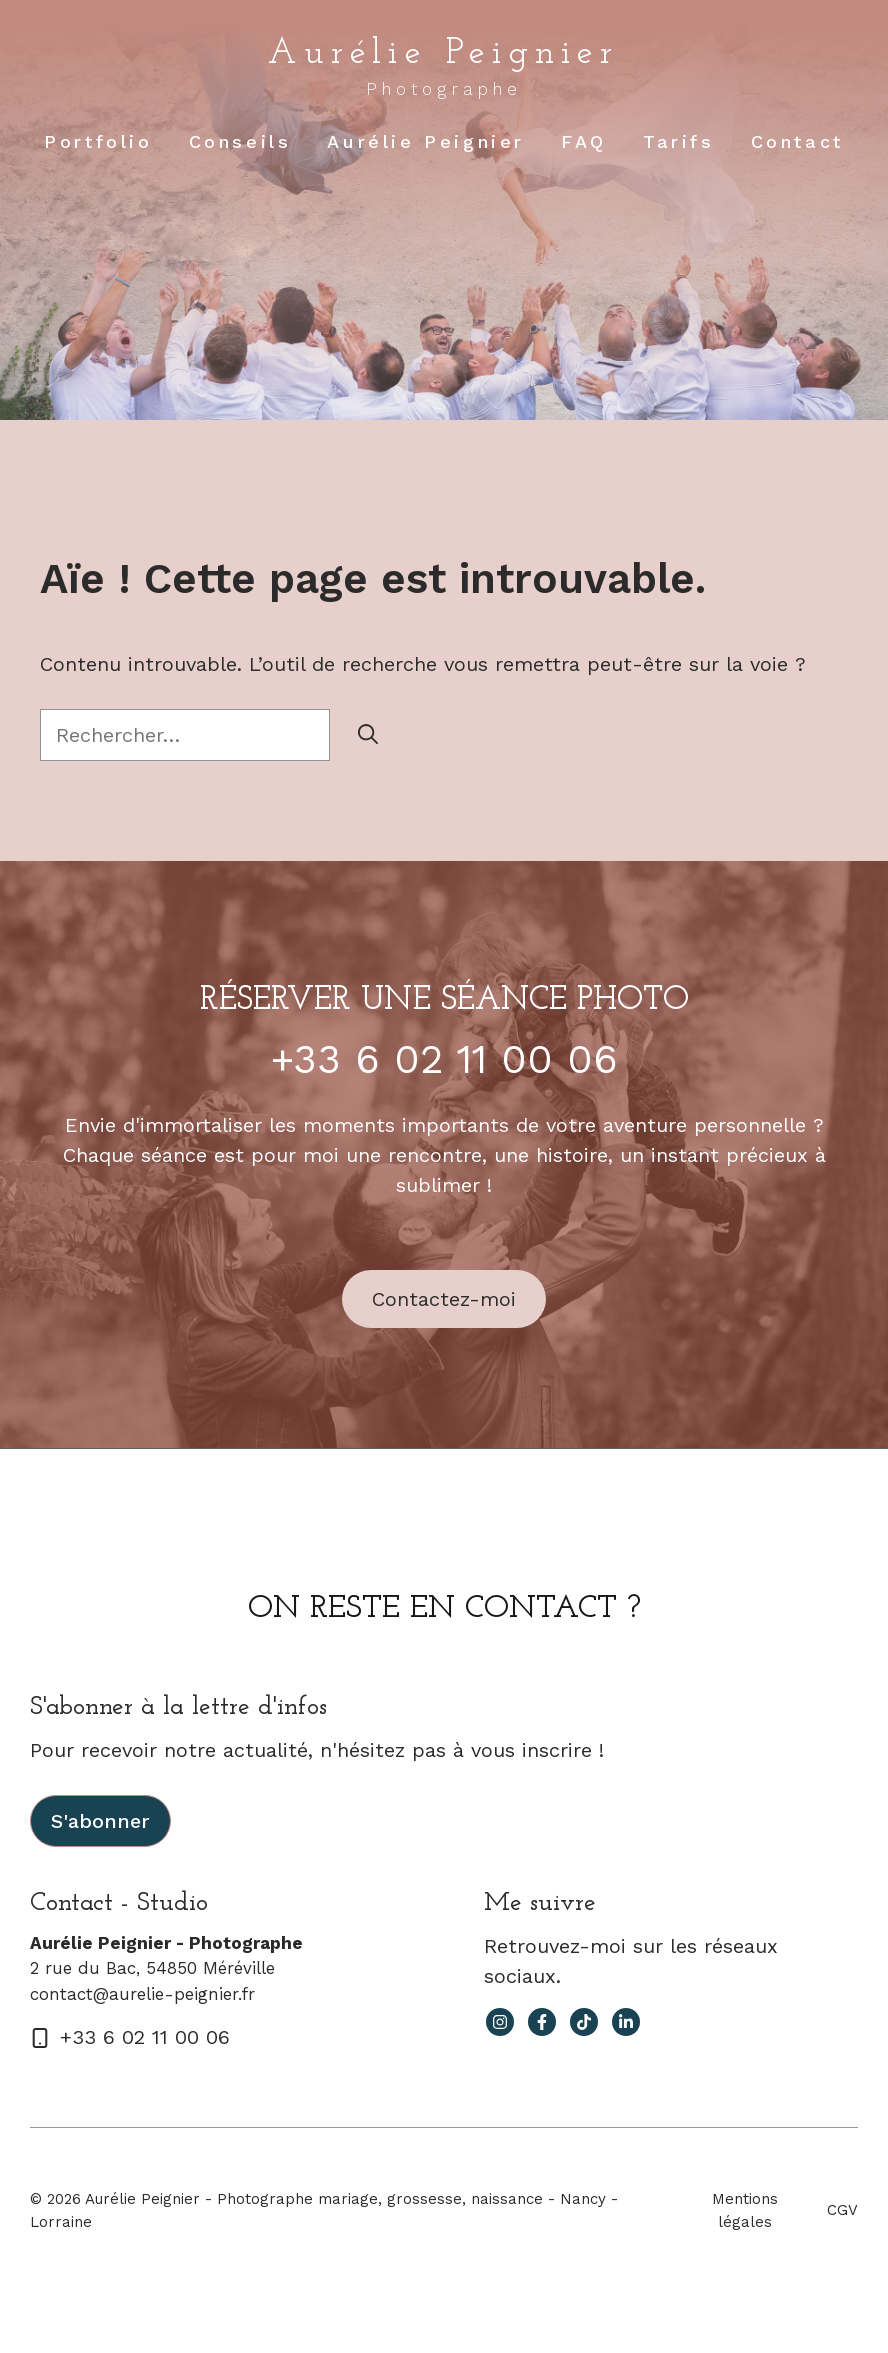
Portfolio (98, 141)
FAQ (584, 141)
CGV (842, 2210)
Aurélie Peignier (443, 54)
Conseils (240, 141)
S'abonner (100, 1821)
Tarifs (679, 141)
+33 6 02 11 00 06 (444, 1059)
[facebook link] (542, 2022)
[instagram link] (500, 2022)
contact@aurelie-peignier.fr (142, 1994)
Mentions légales (745, 2210)
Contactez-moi (444, 1299)
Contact (797, 141)
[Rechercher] (368, 735)
